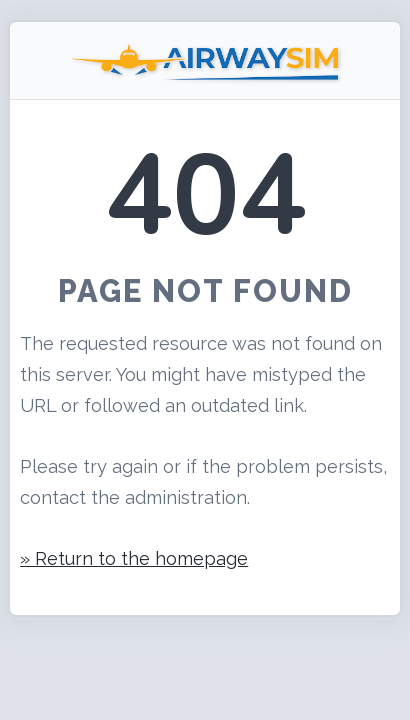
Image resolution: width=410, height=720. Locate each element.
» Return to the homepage (134, 558)
